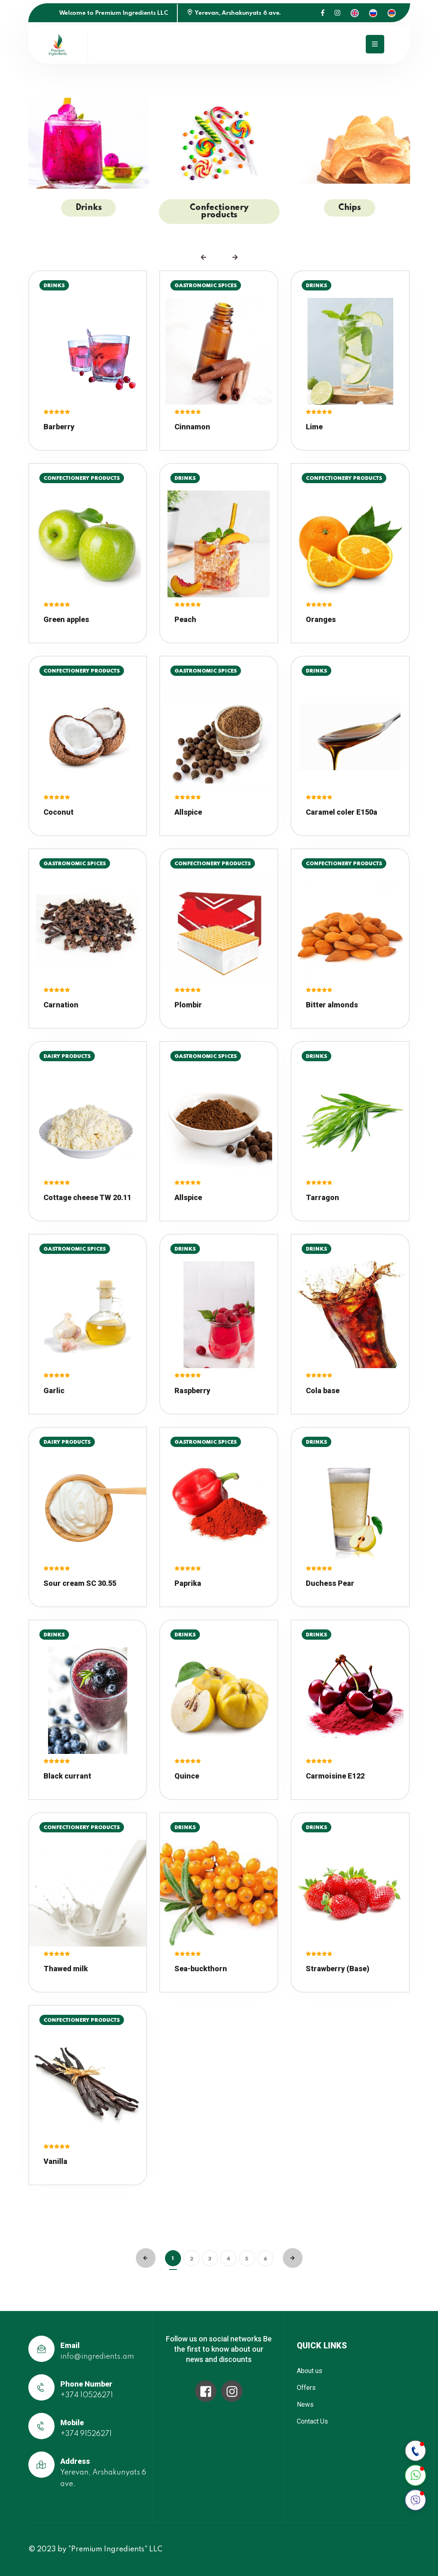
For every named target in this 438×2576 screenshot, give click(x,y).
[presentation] (203, 257)
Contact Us (312, 2421)
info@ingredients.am (97, 2356)
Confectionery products (219, 211)
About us (309, 2371)
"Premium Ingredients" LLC (115, 2549)
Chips (349, 208)
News (305, 2404)
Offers (306, 2388)
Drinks (89, 208)
